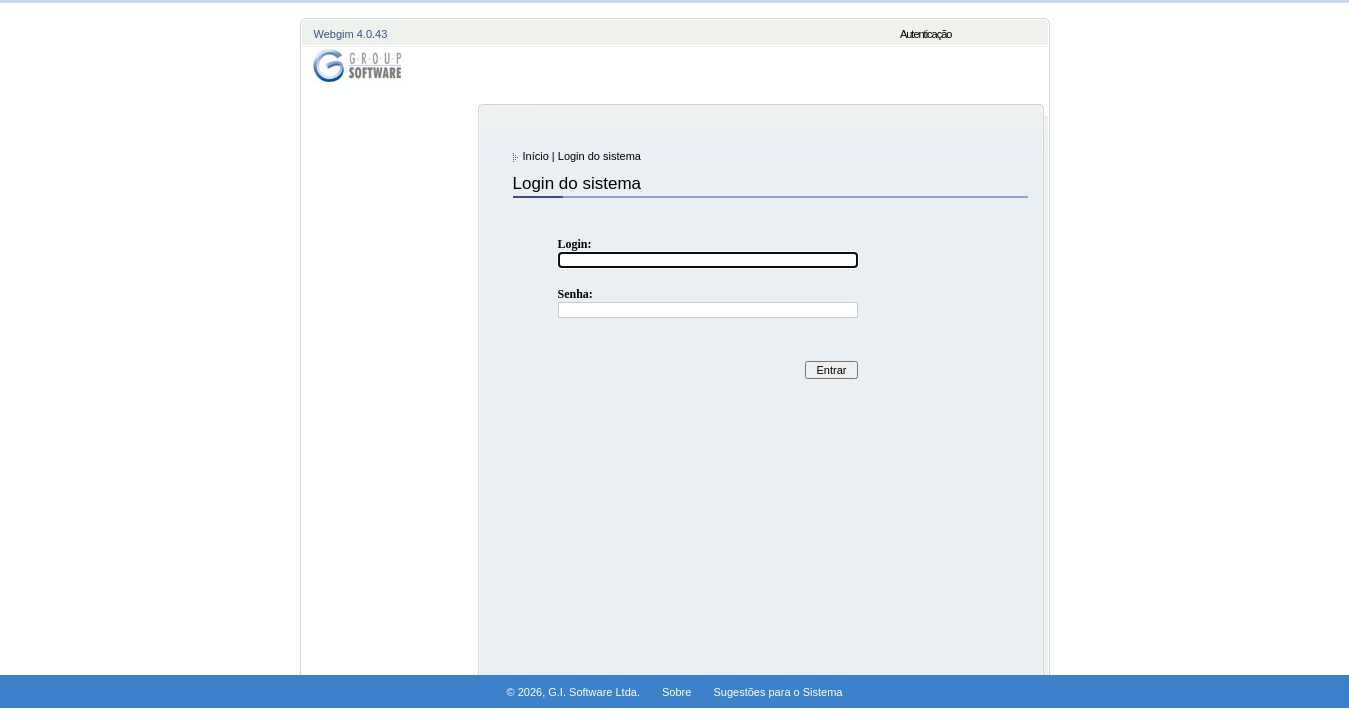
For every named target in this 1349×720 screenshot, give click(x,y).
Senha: (575, 294)
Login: (575, 244)
